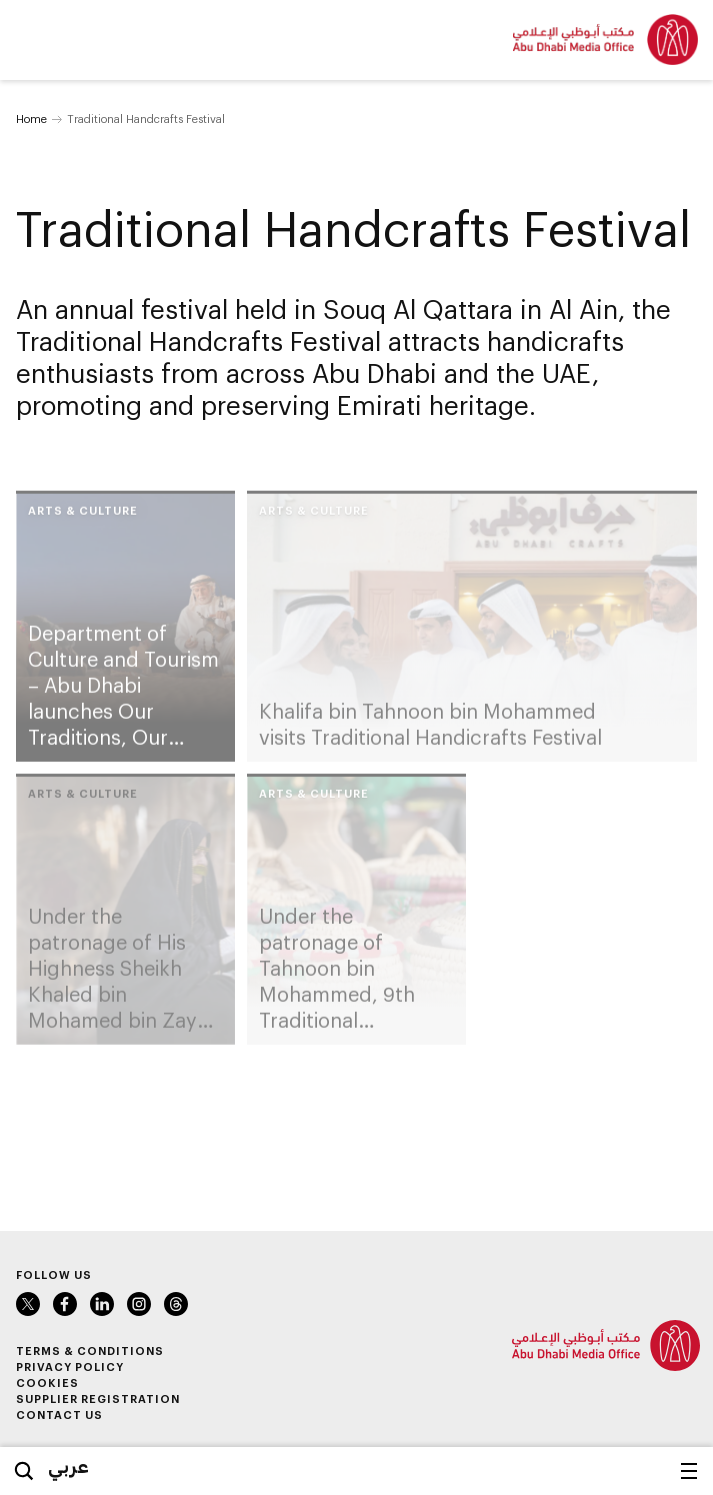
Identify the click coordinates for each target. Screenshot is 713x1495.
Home (31, 118)
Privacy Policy (70, 1366)
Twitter (28, 1304)
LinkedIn (102, 1304)
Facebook (65, 1304)
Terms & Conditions (90, 1350)
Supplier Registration (98, 1398)
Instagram (139, 1304)
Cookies (47, 1382)
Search (24, 1471)
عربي (68, 1466)
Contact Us (59, 1414)
